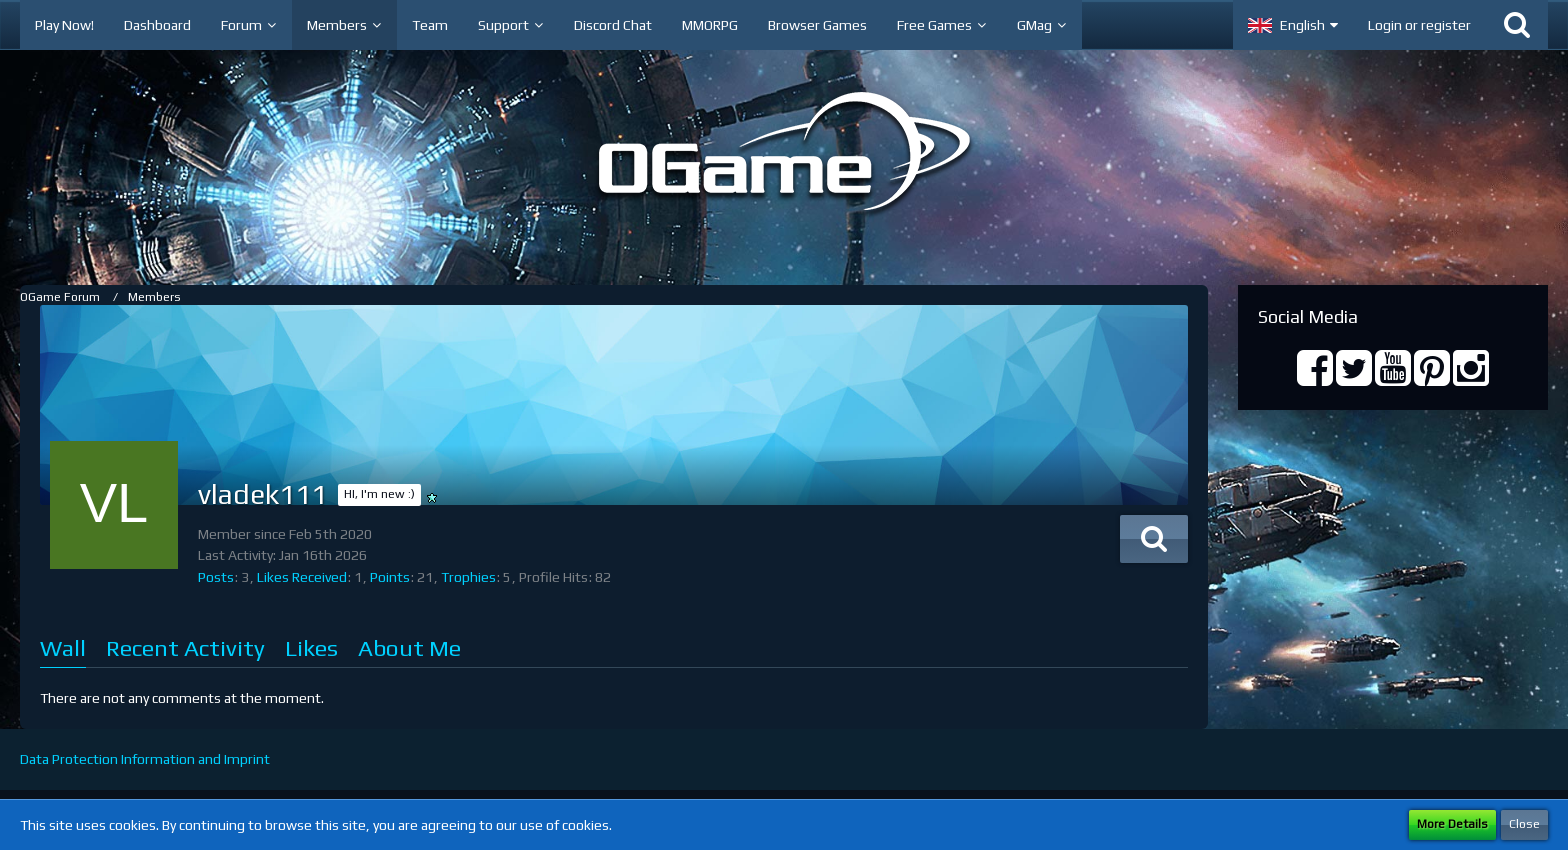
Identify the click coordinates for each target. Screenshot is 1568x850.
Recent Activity (185, 647)
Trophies (468, 577)
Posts (216, 577)
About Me (409, 647)
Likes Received (302, 577)
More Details (1452, 824)
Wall (63, 647)
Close (1524, 824)
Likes (311, 647)
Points (390, 577)
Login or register (1419, 25)
